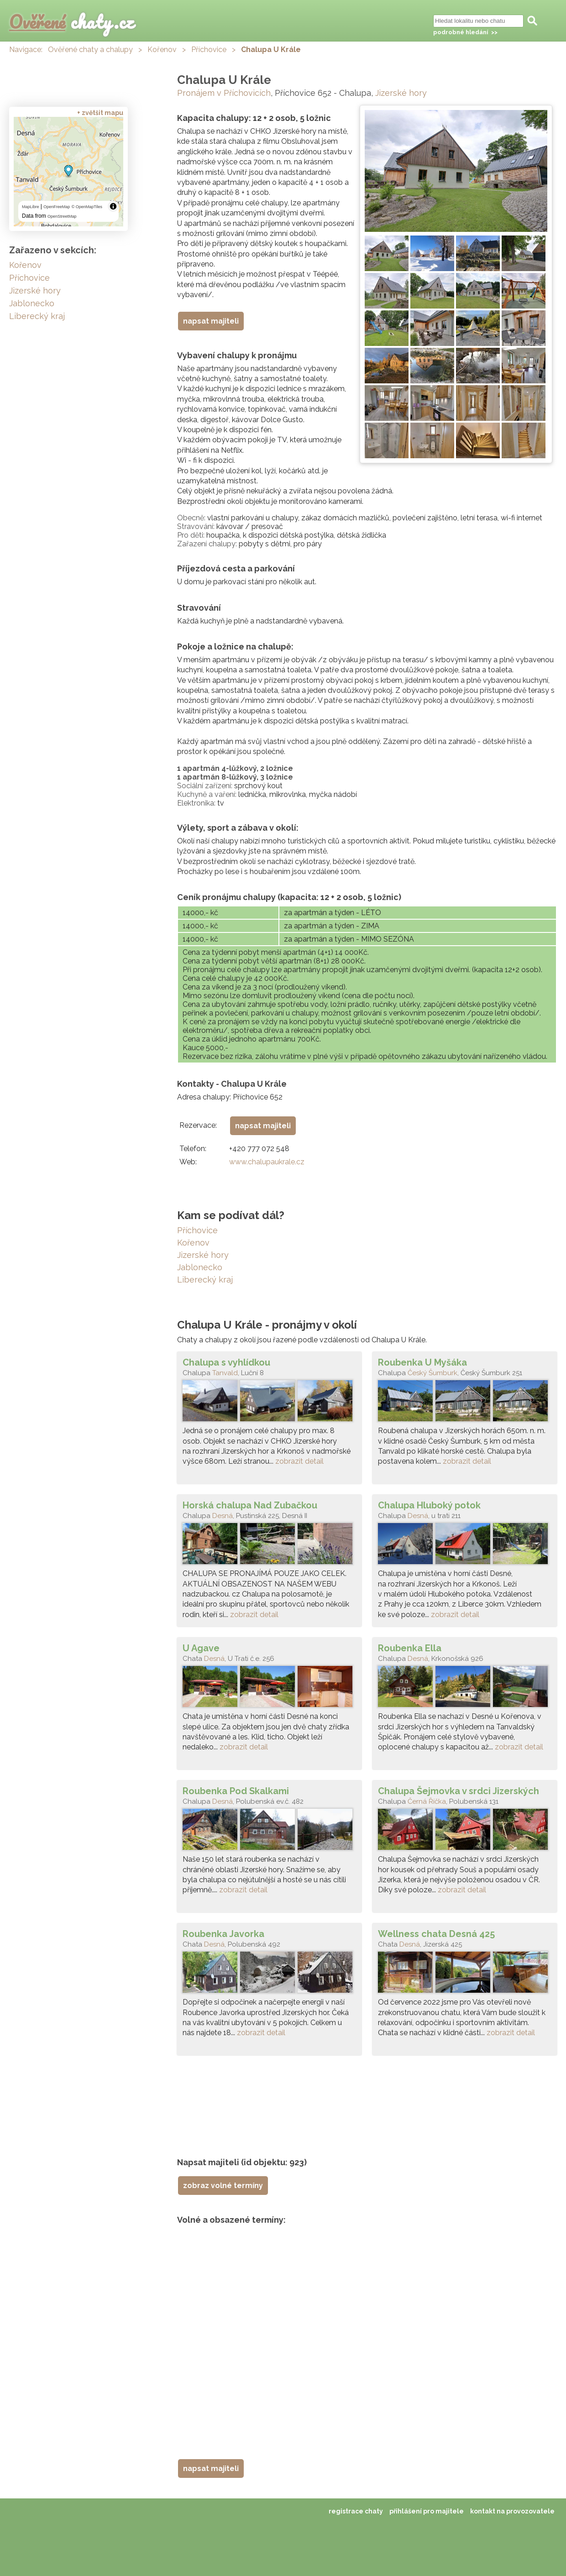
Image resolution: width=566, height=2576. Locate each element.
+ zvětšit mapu (100, 112)
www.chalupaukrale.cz (266, 1161)
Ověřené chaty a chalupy (90, 49)
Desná (222, 1516)
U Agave (201, 1648)
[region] (68, 171)
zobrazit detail (299, 1461)
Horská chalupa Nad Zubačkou (250, 1505)
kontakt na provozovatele (512, 2511)
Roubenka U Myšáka (422, 1362)
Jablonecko (199, 1267)
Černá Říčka (427, 1801)
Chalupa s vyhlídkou (226, 1362)
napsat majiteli (211, 321)
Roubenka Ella (409, 1648)
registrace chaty (356, 2511)
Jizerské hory (401, 93)
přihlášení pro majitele (426, 2511)
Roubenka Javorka (223, 1934)
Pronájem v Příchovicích (224, 93)
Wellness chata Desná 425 (436, 1934)
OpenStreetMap (62, 216)
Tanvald (225, 1373)
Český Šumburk (432, 1373)
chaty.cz (71, 21)
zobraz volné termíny (223, 2185)
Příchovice (208, 49)
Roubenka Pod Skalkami (236, 1791)
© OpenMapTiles (87, 206)
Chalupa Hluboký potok (429, 1505)
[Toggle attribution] (113, 206)
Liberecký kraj (205, 1279)
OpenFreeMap (56, 206)
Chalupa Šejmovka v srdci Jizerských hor (458, 1791)
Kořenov (162, 49)
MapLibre (30, 206)
